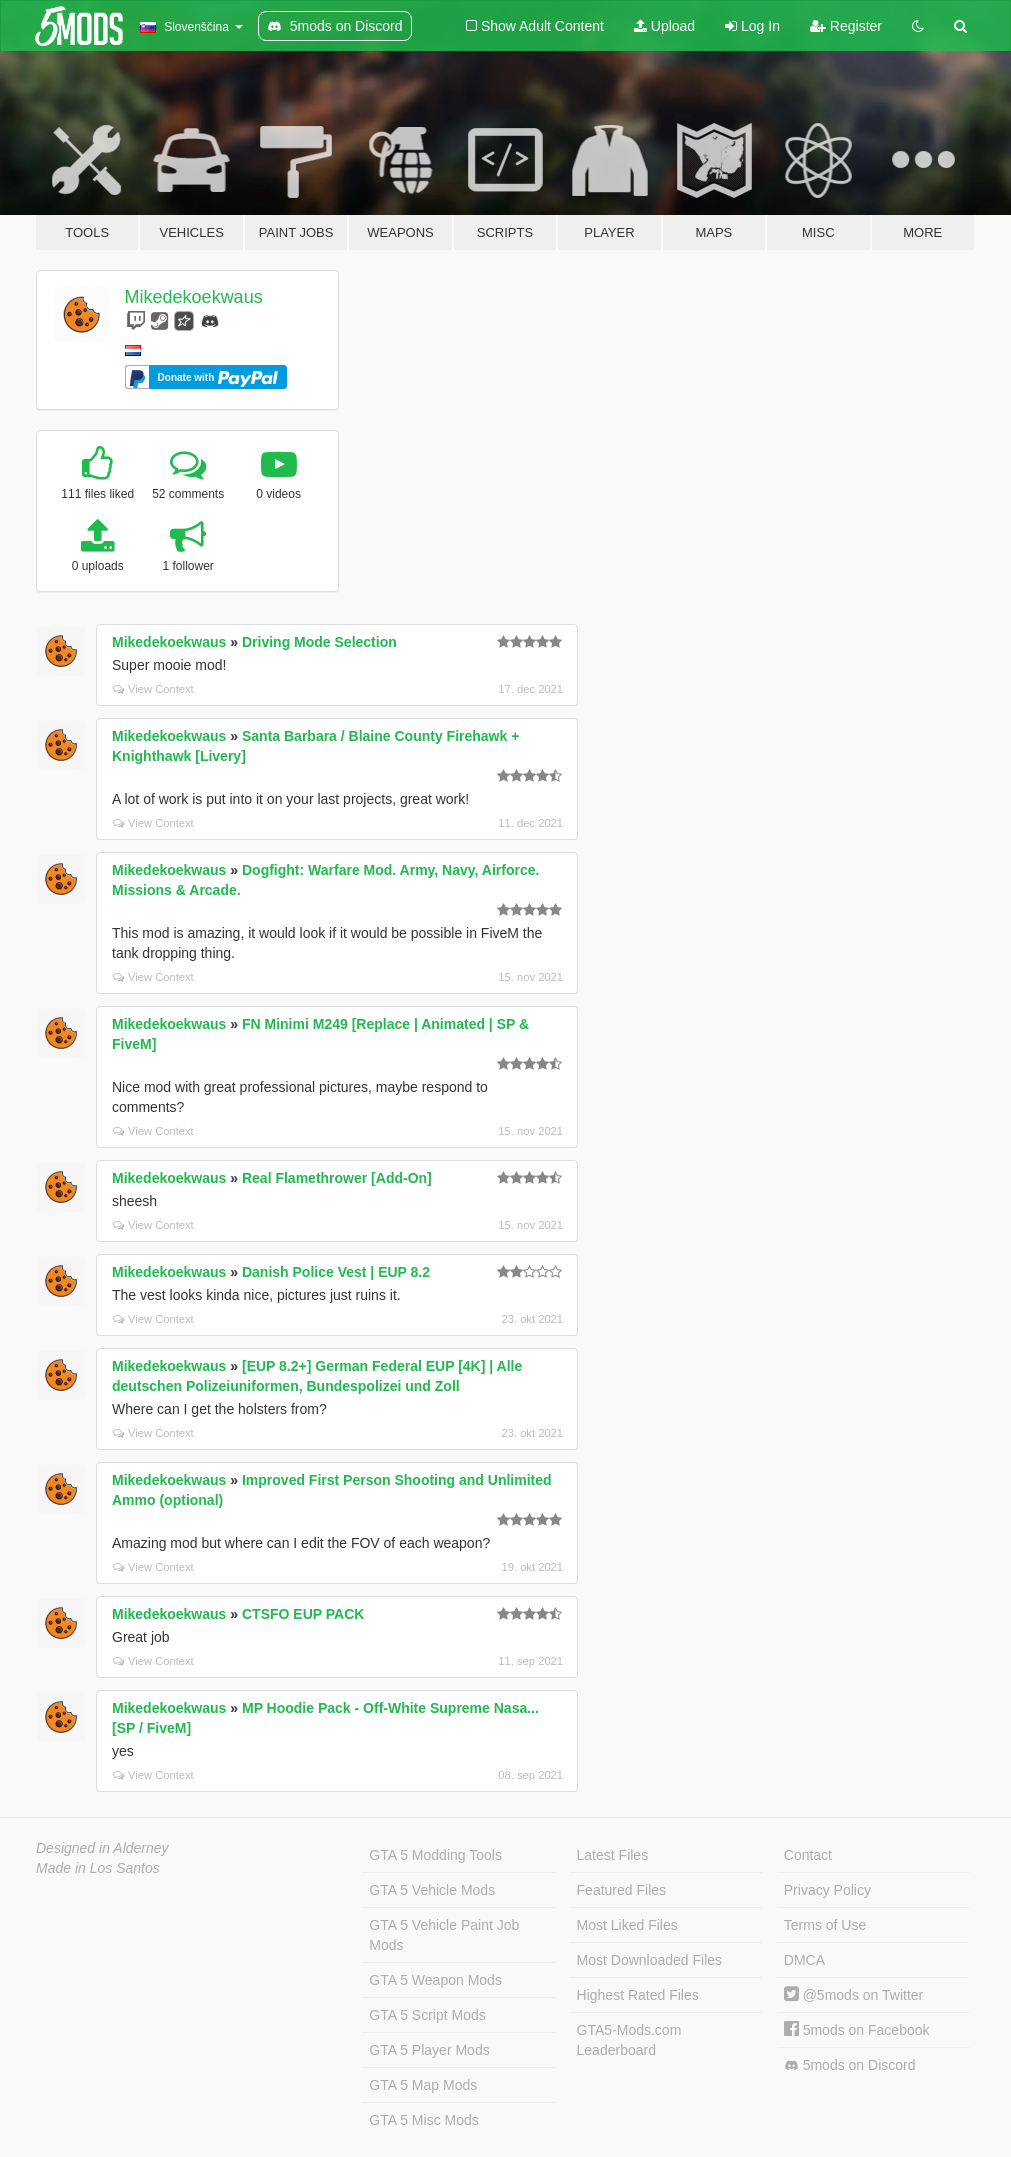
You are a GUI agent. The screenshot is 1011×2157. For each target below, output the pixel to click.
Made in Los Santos (98, 1868)
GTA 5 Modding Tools (435, 1855)
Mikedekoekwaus (194, 297)
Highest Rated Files (638, 1995)
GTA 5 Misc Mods (423, 2120)
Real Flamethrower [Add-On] (337, 1178)
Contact (808, 1855)
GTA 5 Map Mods (423, 2085)
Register (846, 26)
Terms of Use (825, 1925)
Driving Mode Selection (319, 642)
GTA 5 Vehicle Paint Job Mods (444, 1935)
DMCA (804, 1960)
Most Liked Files (627, 1925)
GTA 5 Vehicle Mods (432, 1890)
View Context (153, 689)
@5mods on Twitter (853, 1995)
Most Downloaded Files (650, 1960)
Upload (664, 26)
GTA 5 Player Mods (429, 2050)
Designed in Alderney (102, 1848)
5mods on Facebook (857, 2030)
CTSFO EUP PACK (303, 1614)
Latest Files (613, 1855)
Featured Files (621, 1890)
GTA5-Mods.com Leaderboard (629, 2040)
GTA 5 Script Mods (427, 2015)
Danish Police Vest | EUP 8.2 (336, 1272)
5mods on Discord (850, 2065)
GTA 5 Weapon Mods (435, 1980)
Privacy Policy (827, 1890)
